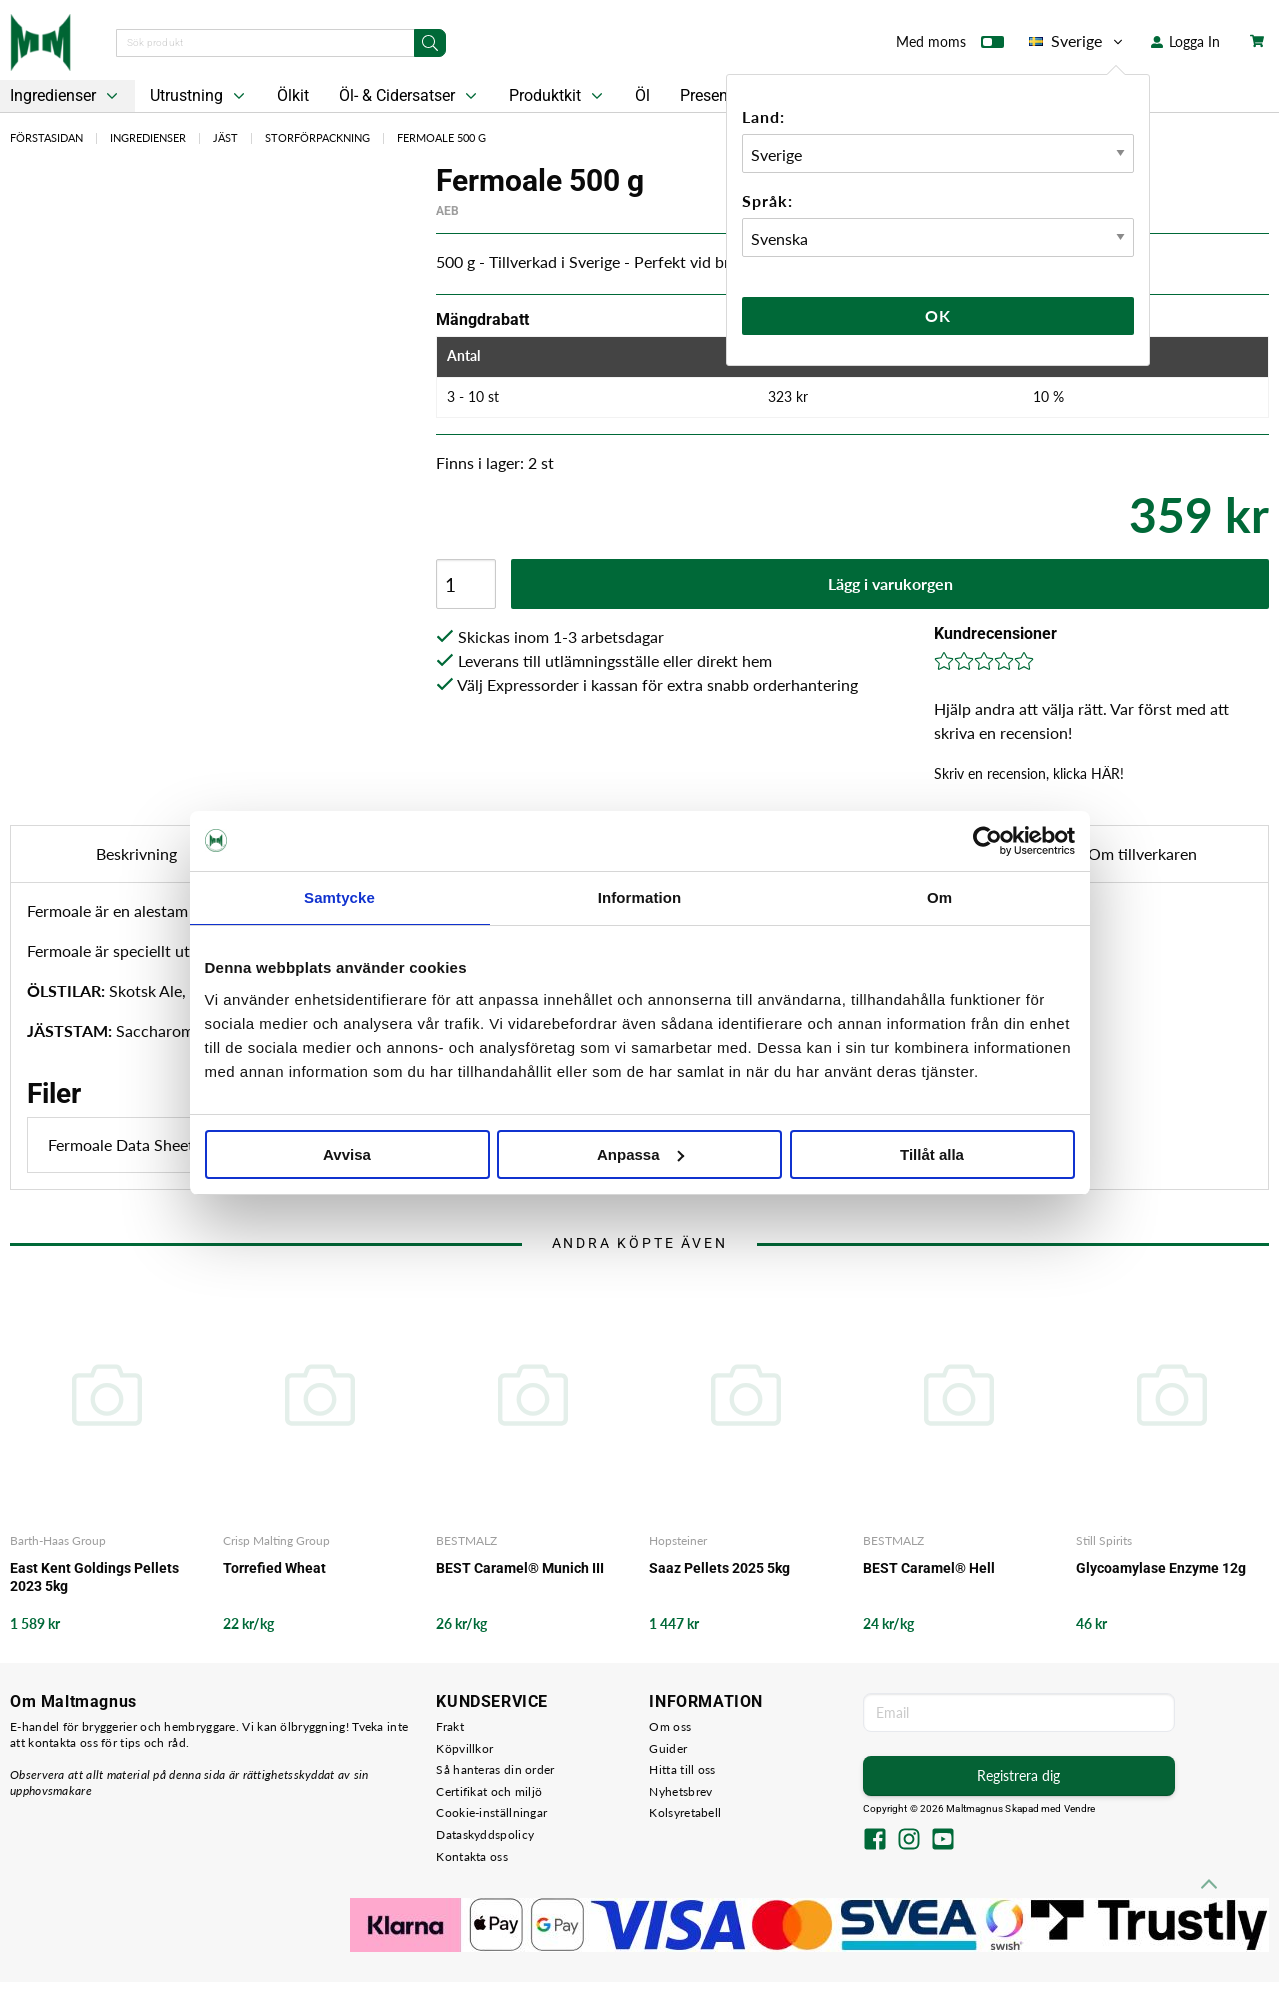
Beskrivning (136, 853)
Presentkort (720, 95)
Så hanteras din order (495, 1769)
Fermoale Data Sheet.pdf (190, 1144)
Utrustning (199, 96)
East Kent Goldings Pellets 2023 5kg (94, 1577)
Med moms (950, 46)
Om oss (670, 1726)
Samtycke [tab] (339, 897)
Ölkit (293, 95)
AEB (447, 211)
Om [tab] (939, 897)
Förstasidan (46, 137)
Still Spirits (1104, 1540)
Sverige (1077, 41)
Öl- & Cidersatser (410, 96)
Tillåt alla (932, 1154)
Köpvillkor (464, 1748)
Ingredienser (148, 137)
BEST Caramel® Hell (929, 1568)
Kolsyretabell (685, 1812)
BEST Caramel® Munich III (520, 1568)
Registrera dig (1018, 1775)
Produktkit (558, 96)
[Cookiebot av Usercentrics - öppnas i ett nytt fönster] (987, 841)
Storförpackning (317, 137)
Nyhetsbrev (680, 1791)
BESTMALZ (466, 1540)
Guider (668, 1748)
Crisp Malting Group (276, 1540)
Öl (642, 95)
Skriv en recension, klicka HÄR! (1029, 773)
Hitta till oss (682, 1769)
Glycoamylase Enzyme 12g (1161, 1568)
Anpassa (640, 1154)
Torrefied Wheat (274, 1568)
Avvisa (347, 1154)
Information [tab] (640, 897)
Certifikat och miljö (489, 1791)
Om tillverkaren (1142, 853)
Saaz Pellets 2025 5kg (719, 1568)
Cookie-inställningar (491, 1812)
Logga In (1185, 41)
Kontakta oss (472, 1856)
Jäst (225, 137)
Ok (938, 315)
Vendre (1080, 1808)
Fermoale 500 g (441, 137)
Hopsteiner (678, 1540)
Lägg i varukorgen (890, 583)
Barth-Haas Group (58, 1540)
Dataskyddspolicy (485, 1834)
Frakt (450, 1726)
